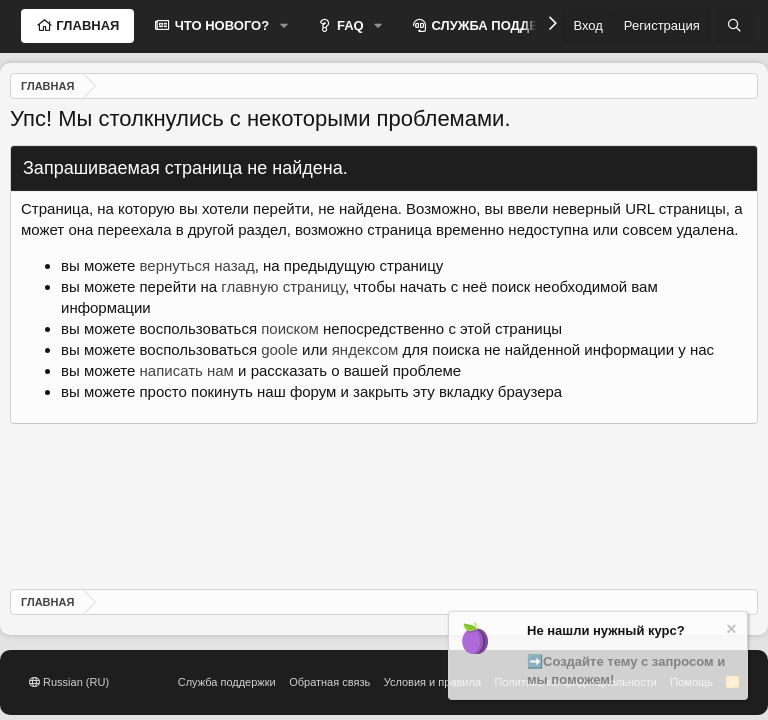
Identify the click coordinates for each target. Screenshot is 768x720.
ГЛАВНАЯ (86, 25)
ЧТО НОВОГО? (220, 25)
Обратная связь (329, 682)
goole (279, 349)
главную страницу (283, 286)
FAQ (348, 25)
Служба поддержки (227, 682)
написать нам (187, 370)
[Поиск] (734, 26)
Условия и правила (432, 682)
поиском (290, 328)
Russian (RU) (69, 682)
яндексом (365, 349)
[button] (284, 26)
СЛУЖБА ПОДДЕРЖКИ (502, 25)
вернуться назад (197, 265)
